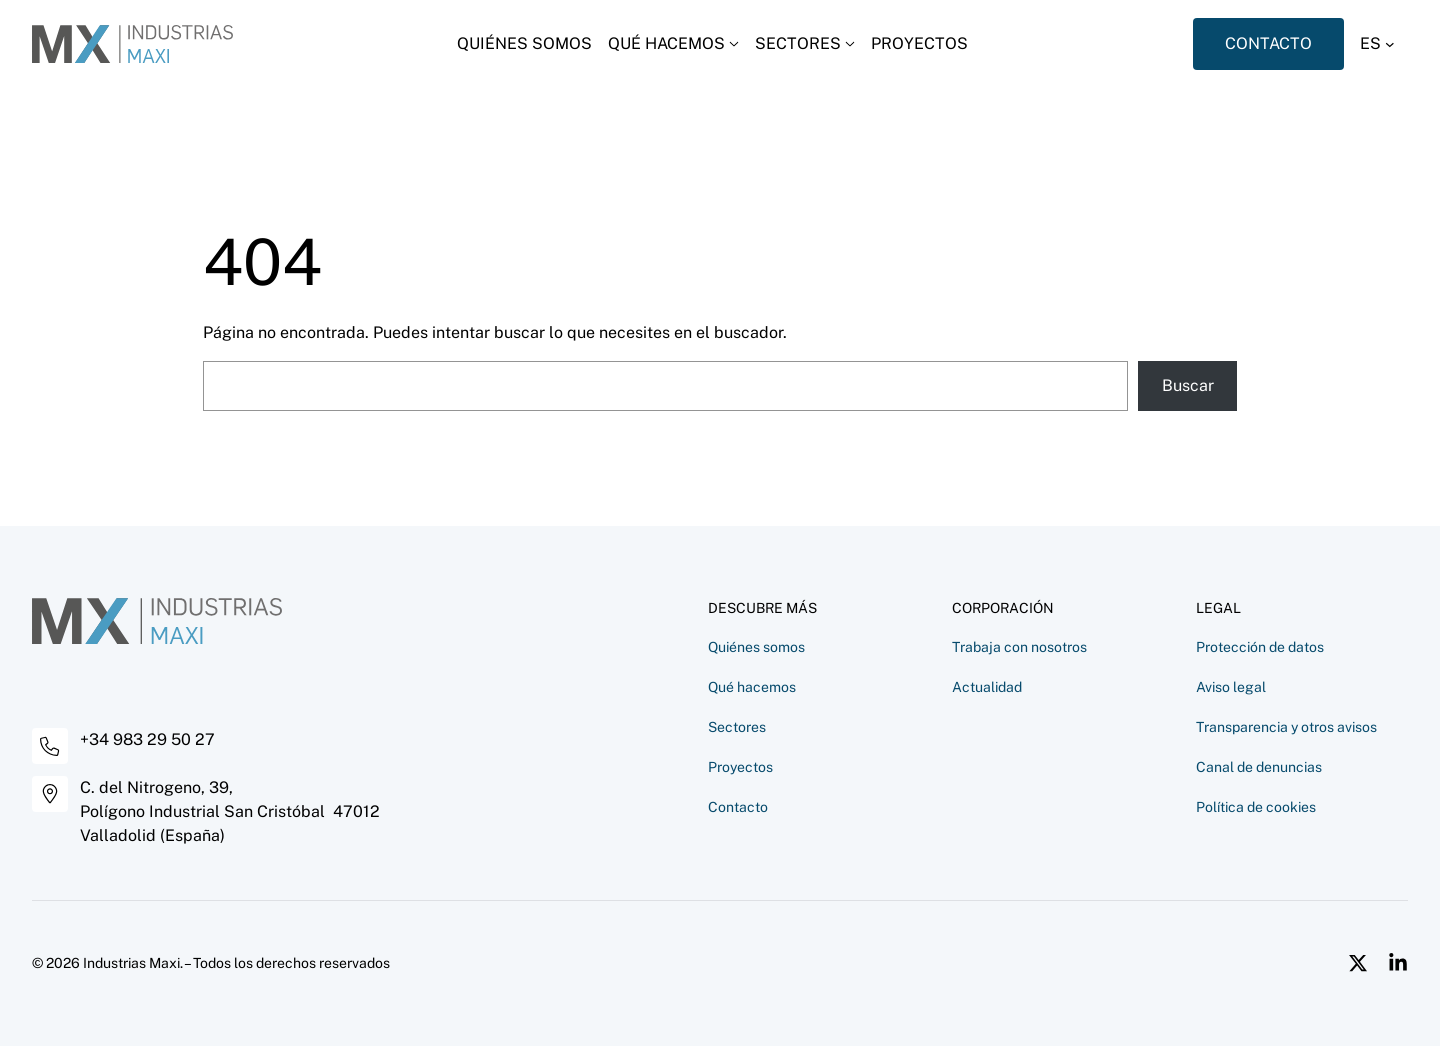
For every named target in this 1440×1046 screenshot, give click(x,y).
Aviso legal (1231, 687)
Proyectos (740, 767)
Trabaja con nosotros (1019, 647)
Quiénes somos (756, 647)
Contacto (738, 807)
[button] (1384, 44)
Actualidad (987, 687)
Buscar (1188, 385)
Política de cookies (1256, 807)
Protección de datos (1260, 647)
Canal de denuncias (1259, 767)
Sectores (737, 727)
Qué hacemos (752, 687)
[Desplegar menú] (673, 44)
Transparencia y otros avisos (1286, 727)
